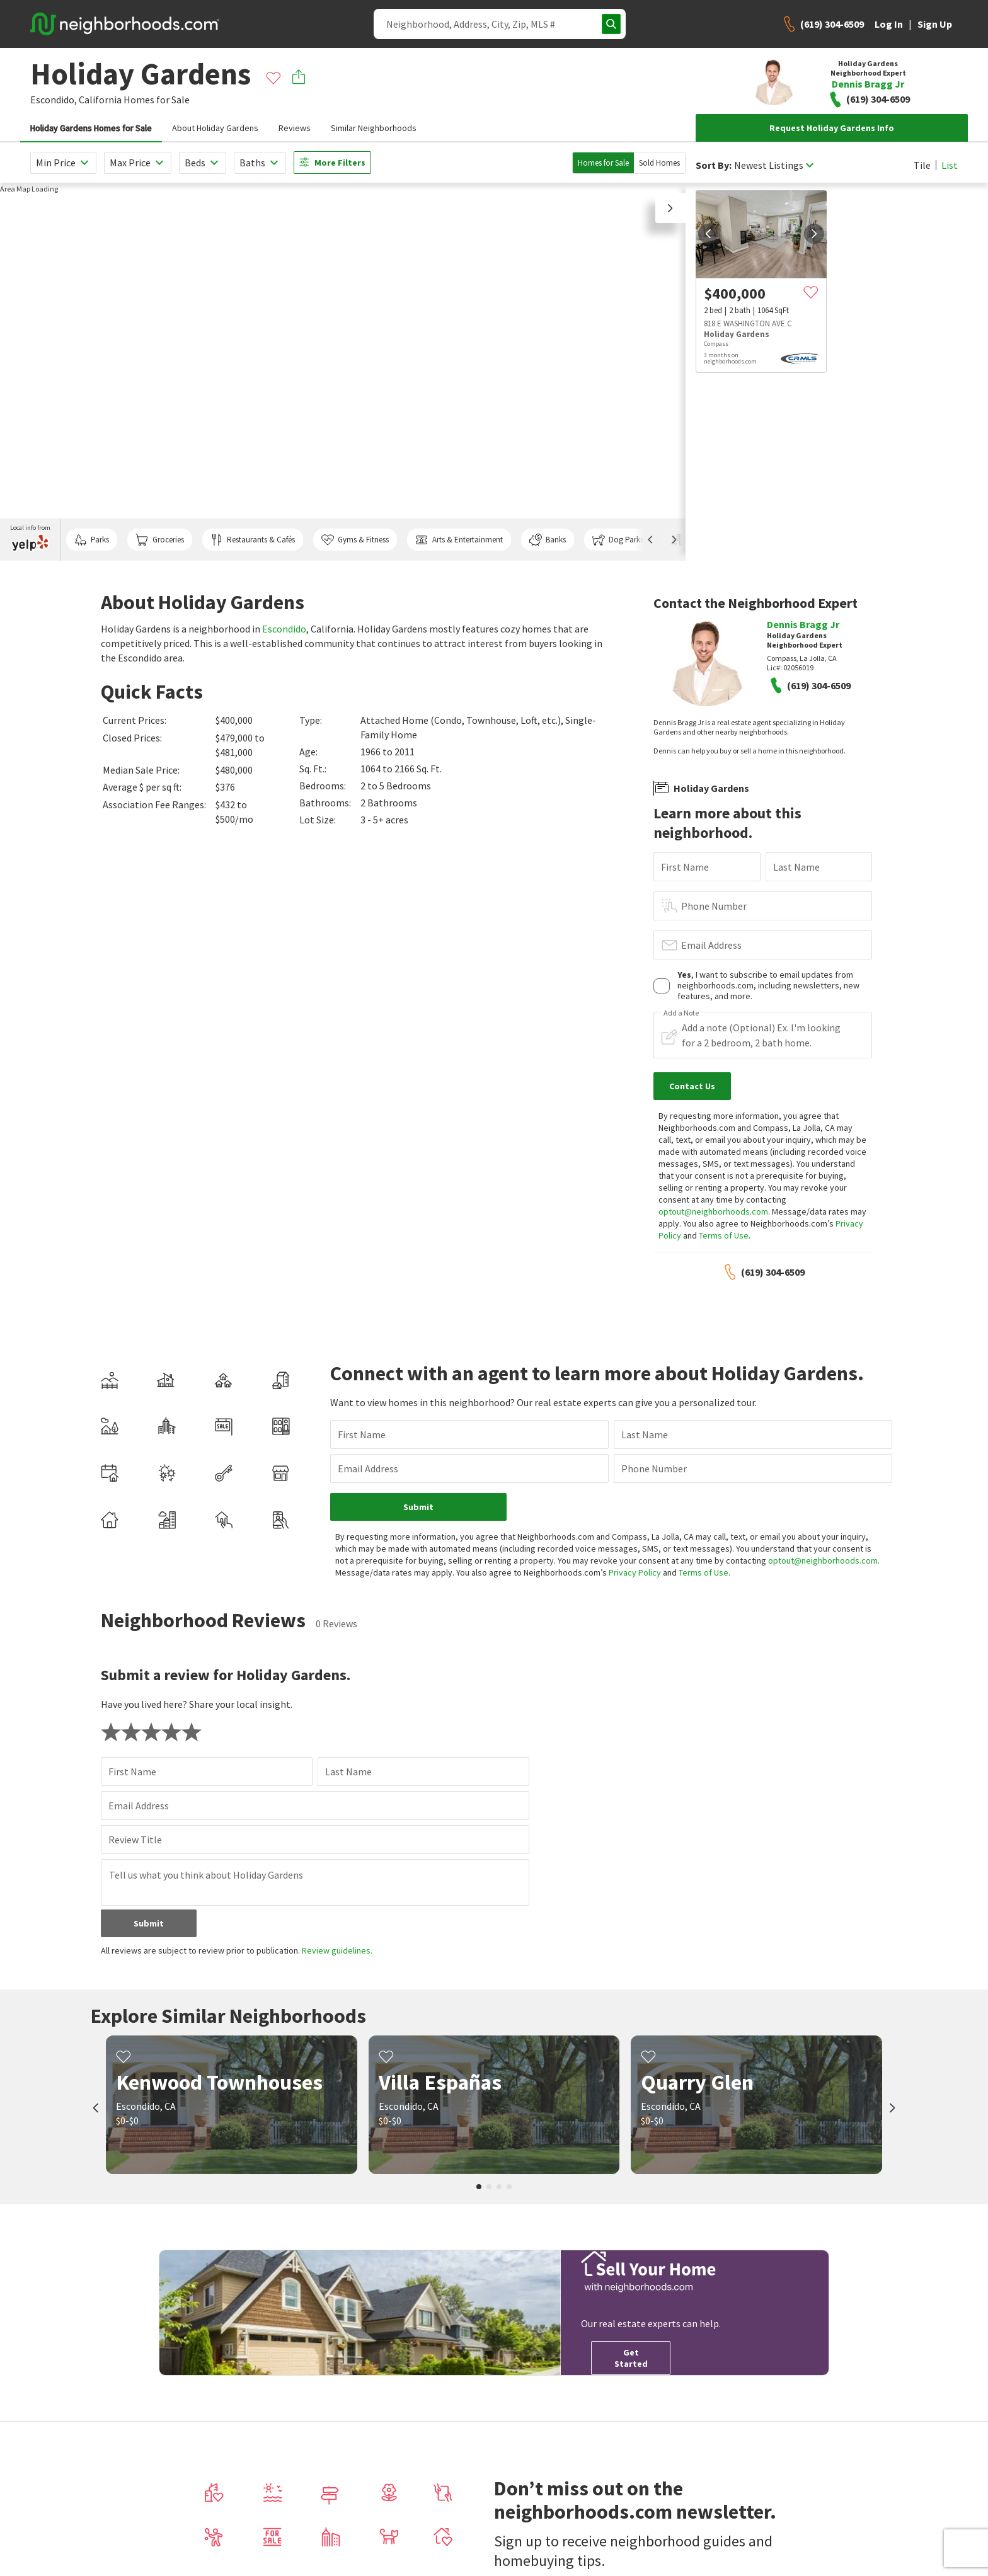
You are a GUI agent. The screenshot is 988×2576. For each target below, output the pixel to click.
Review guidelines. (337, 1950)
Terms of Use (724, 1235)
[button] (670, 208)
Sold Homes (659, 162)
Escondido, (53, 99)
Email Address (711, 945)
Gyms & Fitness (355, 540)
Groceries (159, 540)
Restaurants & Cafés (252, 540)
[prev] (708, 234)
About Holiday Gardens (215, 128)
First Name (685, 867)
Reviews (295, 128)
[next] (814, 234)
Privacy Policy (635, 1572)
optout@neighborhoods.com (713, 1211)
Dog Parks (617, 540)
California (100, 99)
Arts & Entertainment (458, 540)
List (949, 165)
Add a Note (681, 1013)
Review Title (135, 1840)
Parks (91, 540)
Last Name (796, 867)
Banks (547, 540)
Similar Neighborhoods (373, 128)
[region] (343, 372)
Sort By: (714, 165)
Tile (922, 165)
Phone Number (714, 906)
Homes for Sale (603, 162)
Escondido (284, 628)
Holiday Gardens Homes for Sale (91, 128)
